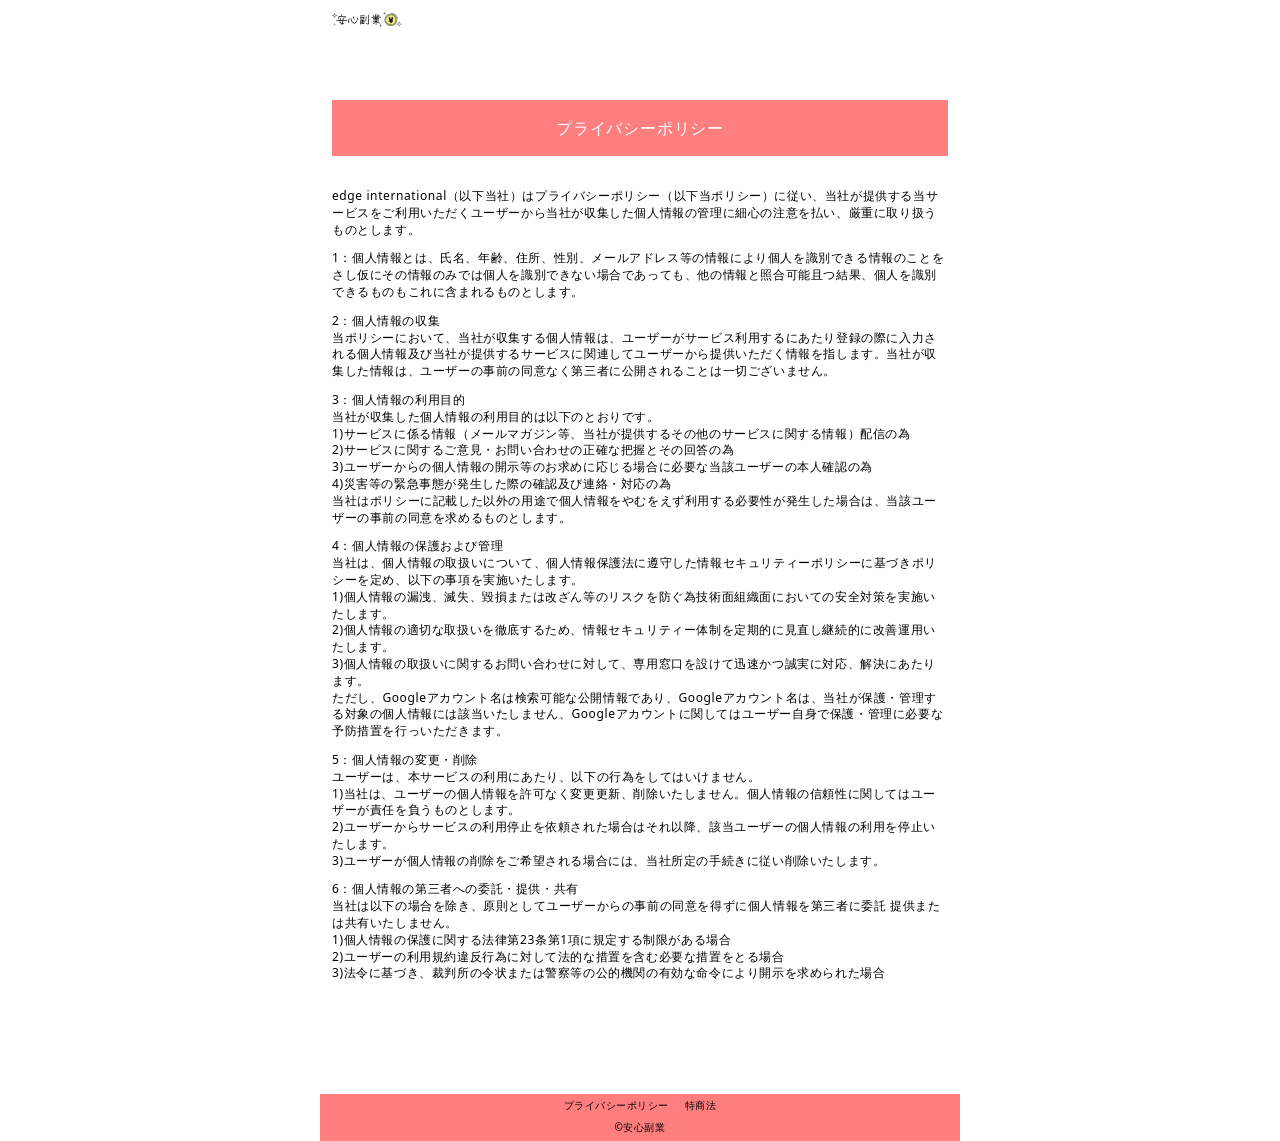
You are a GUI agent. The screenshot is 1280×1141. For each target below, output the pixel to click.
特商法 (701, 1105)
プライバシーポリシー (616, 1105)
